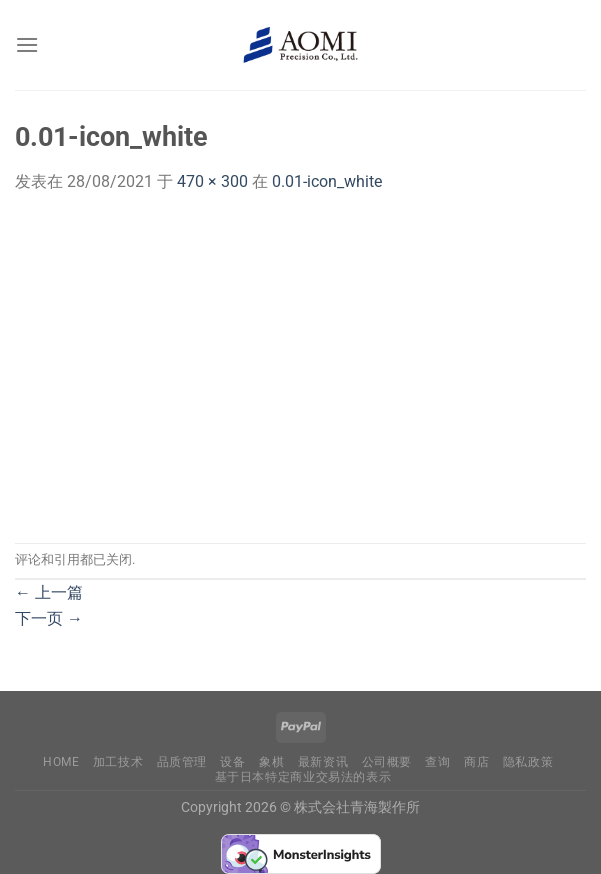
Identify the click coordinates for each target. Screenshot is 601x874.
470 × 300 (212, 181)
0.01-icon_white (327, 181)
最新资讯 (323, 762)
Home (61, 762)
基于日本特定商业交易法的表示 (303, 777)
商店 (476, 762)
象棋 (271, 762)
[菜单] (27, 44)
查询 (437, 762)
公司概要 (387, 762)
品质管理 (182, 762)
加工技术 (118, 762)
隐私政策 (528, 762)
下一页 (49, 618)
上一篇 (49, 592)
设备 (232, 762)
